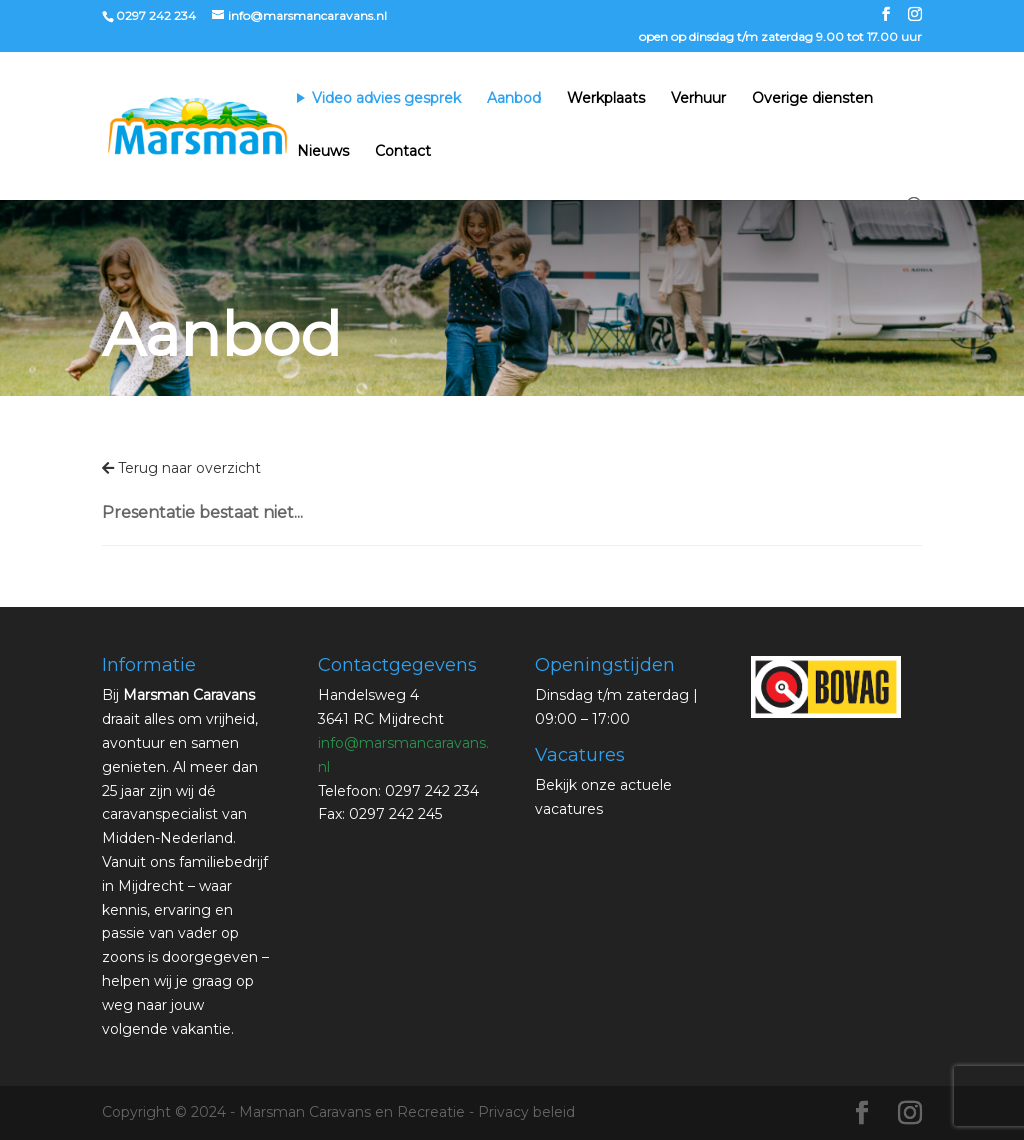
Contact (403, 152)
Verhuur (698, 99)
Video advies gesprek (386, 99)
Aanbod (514, 99)
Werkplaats (606, 99)
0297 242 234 (156, 15)
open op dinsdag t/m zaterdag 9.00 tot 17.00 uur (780, 37)
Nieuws (323, 152)
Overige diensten (812, 99)
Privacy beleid (526, 1112)
